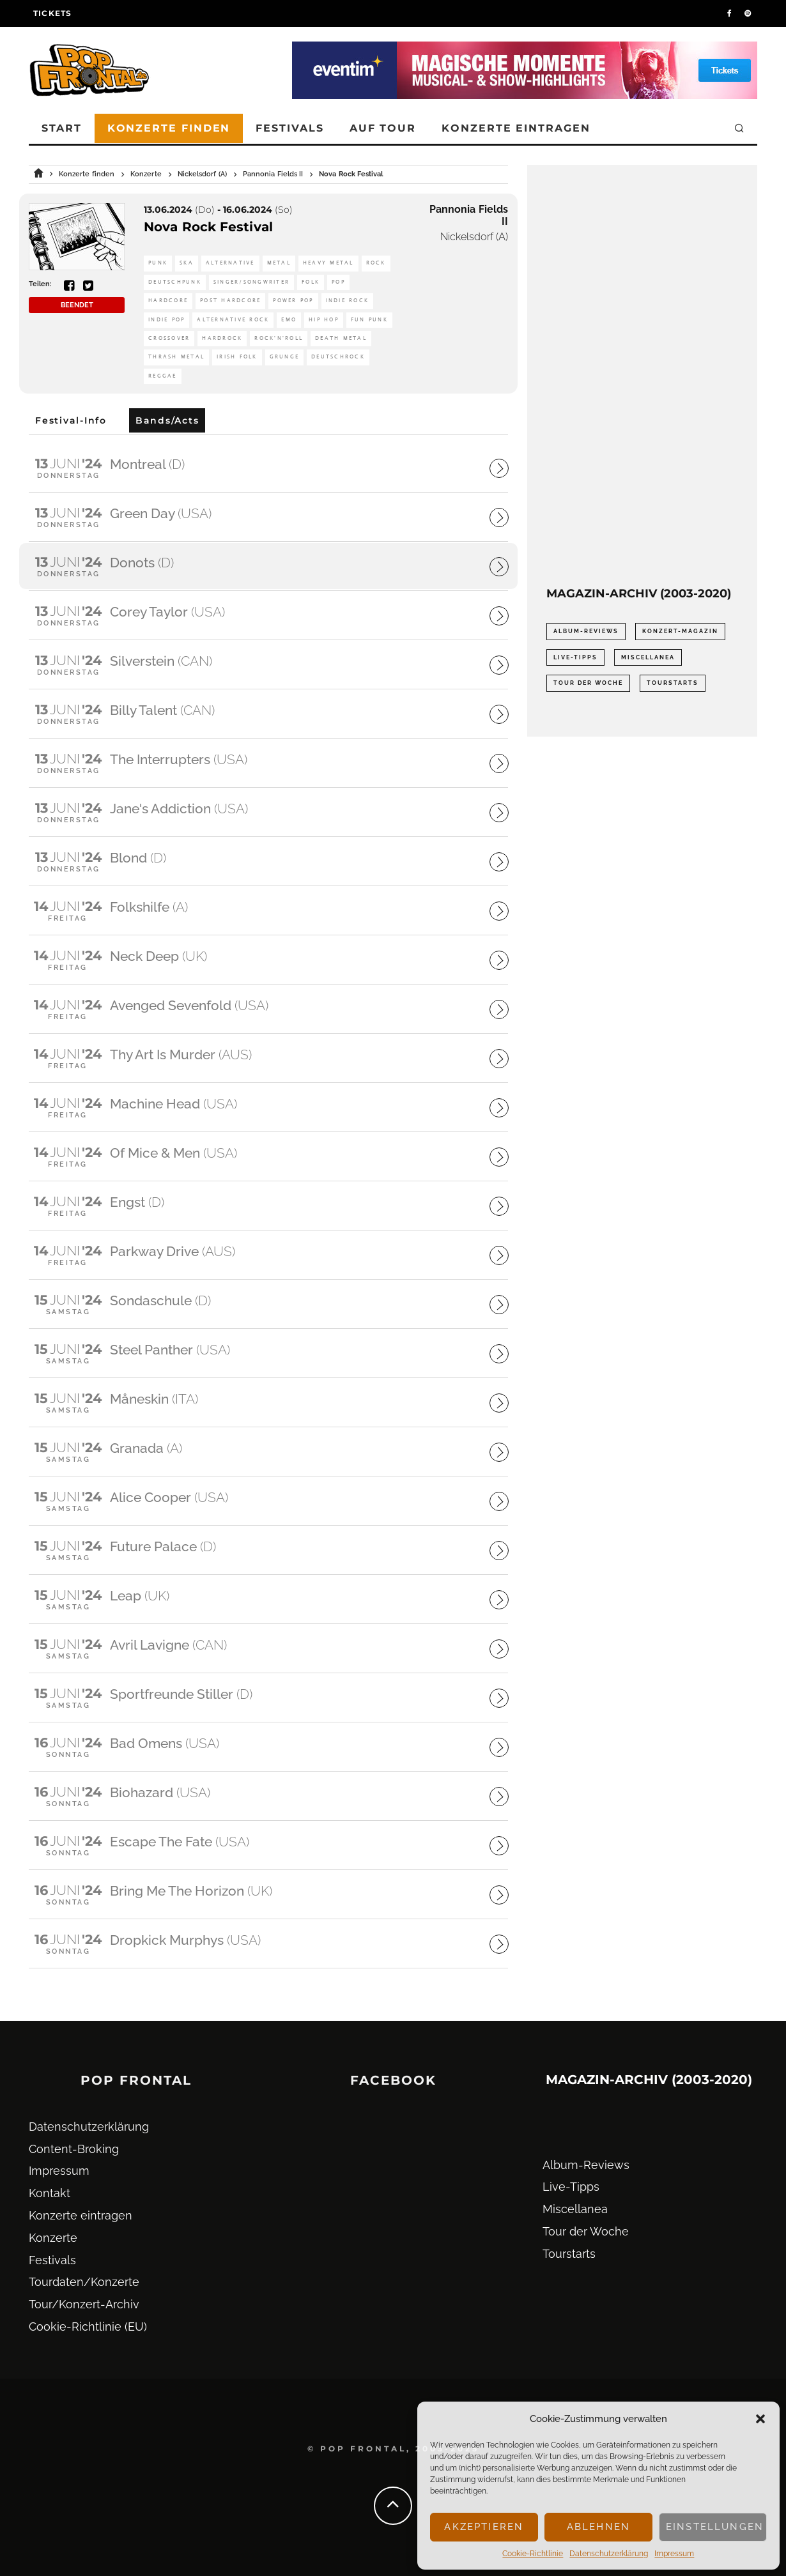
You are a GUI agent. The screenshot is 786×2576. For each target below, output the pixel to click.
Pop (338, 282)
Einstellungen (715, 2527)
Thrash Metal (176, 357)
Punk (157, 263)
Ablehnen (598, 2527)
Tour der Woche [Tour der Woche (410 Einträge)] (588, 683)
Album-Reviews (586, 2165)
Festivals (289, 128)
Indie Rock (347, 300)
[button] (760, 2418)
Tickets (52, 13)
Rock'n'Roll (278, 338)
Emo (289, 320)
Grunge (285, 357)
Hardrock (222, 338)
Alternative (230, 263)
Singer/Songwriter (251, 282)
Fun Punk (369, 320)
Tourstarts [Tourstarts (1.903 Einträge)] (672, 683)
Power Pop (293, 300)
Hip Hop (324, 320)
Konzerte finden (169, 128)
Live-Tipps (571, 2186)
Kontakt (49, 2193)
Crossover (169, 338)
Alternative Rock (233, 320)
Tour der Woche (586, 2231)
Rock (376, 263)
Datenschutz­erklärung (608, 2553)
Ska (187, 263)
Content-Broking (74, 2149)
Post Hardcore (230, 300)
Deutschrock (338, 357)
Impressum (674, 2553)
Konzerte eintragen (516, 128)
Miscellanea (575, 2209)
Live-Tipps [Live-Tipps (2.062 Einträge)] (575, 657)
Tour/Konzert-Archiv (84, 2304)
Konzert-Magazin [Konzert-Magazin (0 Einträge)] (680, 631)
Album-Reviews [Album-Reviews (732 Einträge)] (586, 631)
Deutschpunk (174, 282)
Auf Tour (383, 128)
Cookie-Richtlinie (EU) (88, 2326)
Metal (279, 263)
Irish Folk (237, 357)
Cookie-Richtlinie (532, 2553)
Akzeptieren (483, 2527)
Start (62, 128)
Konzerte (53, 2237)
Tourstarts (569, 2253)
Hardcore (168, 300)
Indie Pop (166, 320)
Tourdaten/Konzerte (84, 2281)
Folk (311, 282)
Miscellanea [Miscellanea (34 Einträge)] (648, 657)
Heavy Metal (328, 263)
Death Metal (341, 338)
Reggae (162, 376)
